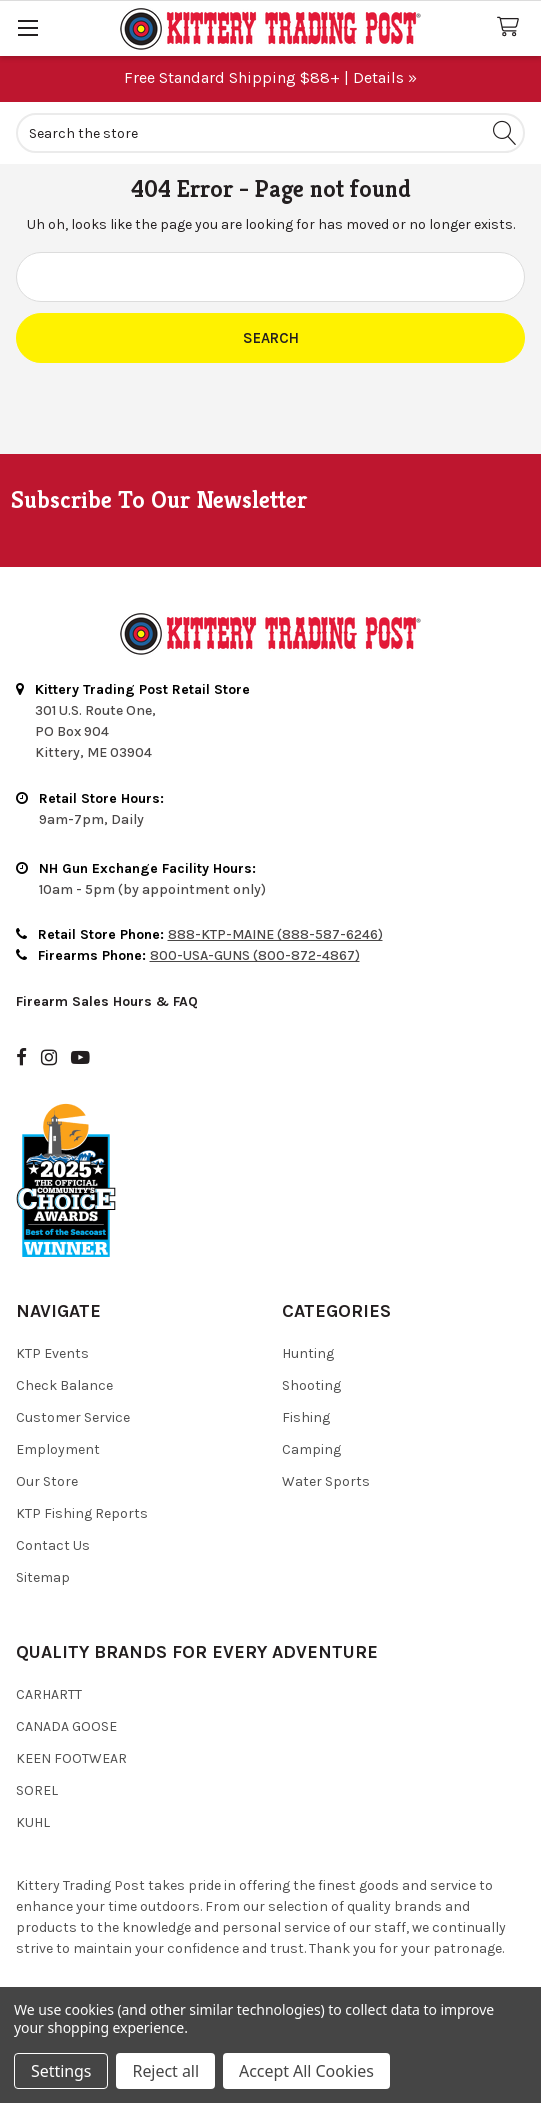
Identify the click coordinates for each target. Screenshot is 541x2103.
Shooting (311, 1385)
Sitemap (43, 1577)
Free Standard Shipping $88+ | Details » (270, 77)
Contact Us (53, 1545)
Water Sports (326, 1481)
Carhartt (49, 1694)
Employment (58, 1449)
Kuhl (33, 1822)
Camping (311, 1449)
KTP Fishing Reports (82, 1513)
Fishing (306, 1417)
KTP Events (52, 1353)
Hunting (308, 1353)
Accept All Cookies (306, 2071)
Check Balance (64, 1385)
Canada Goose (66, 1726)
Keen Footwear (71, 1758)
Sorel (37, 1790)
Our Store (47, 1481)
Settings (61, 2071)
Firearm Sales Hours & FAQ (107, 1001)
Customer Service (73, 1417)
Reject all (165, 2071)
